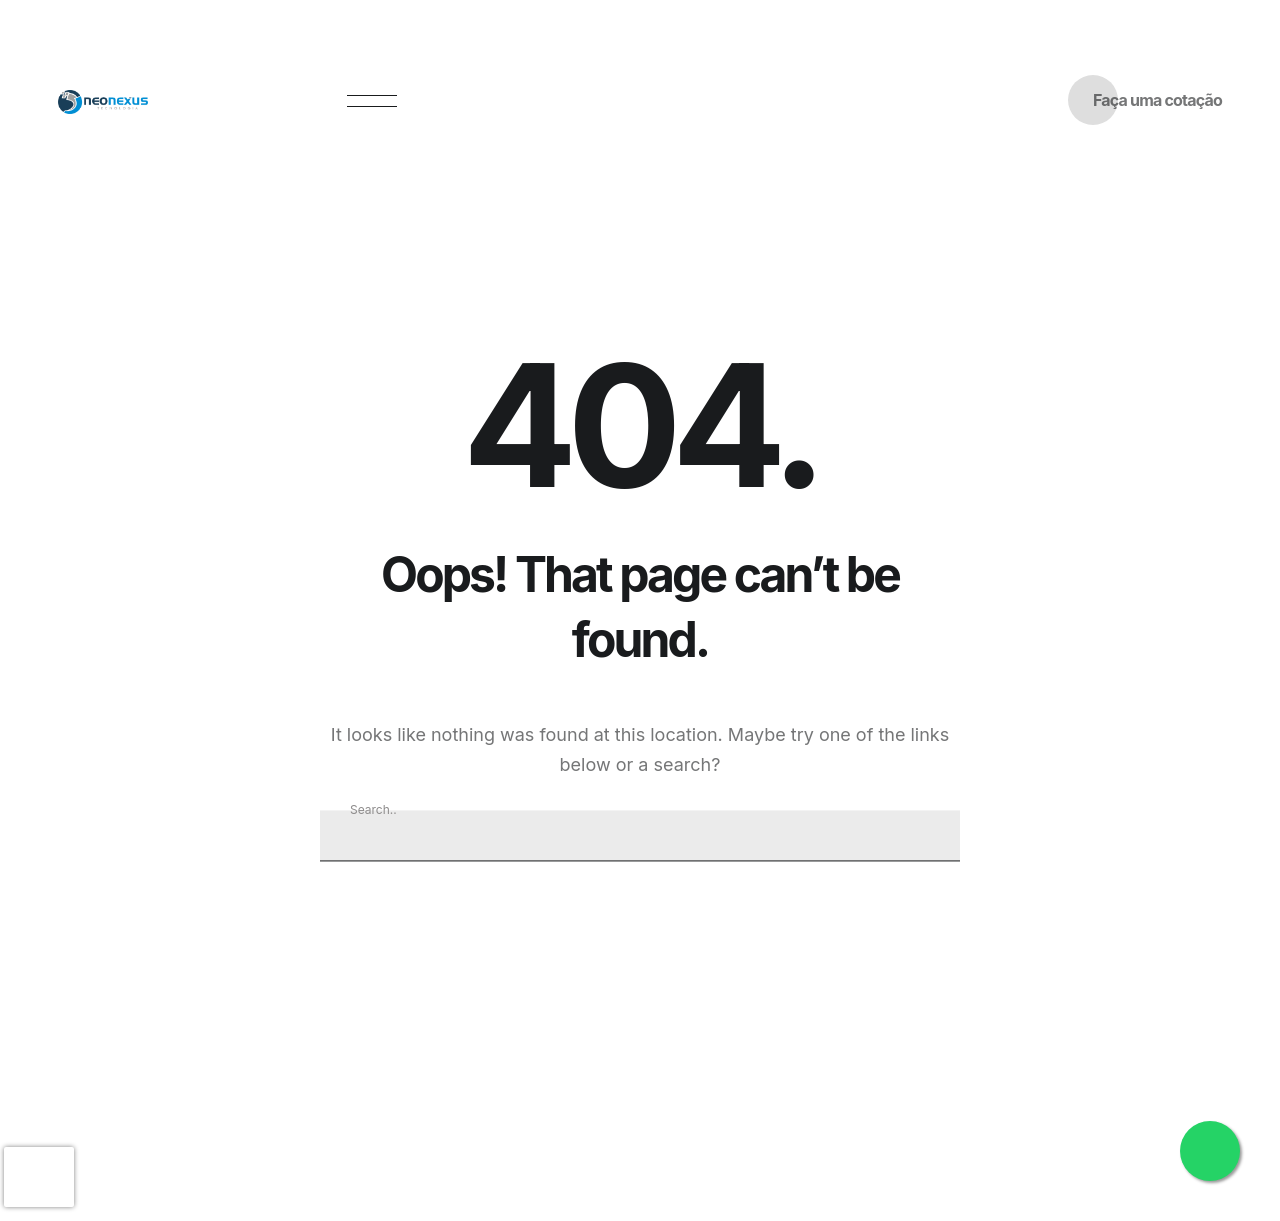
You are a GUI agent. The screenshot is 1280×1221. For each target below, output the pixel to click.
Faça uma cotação (1157, 100)
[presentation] (39, 1177)
